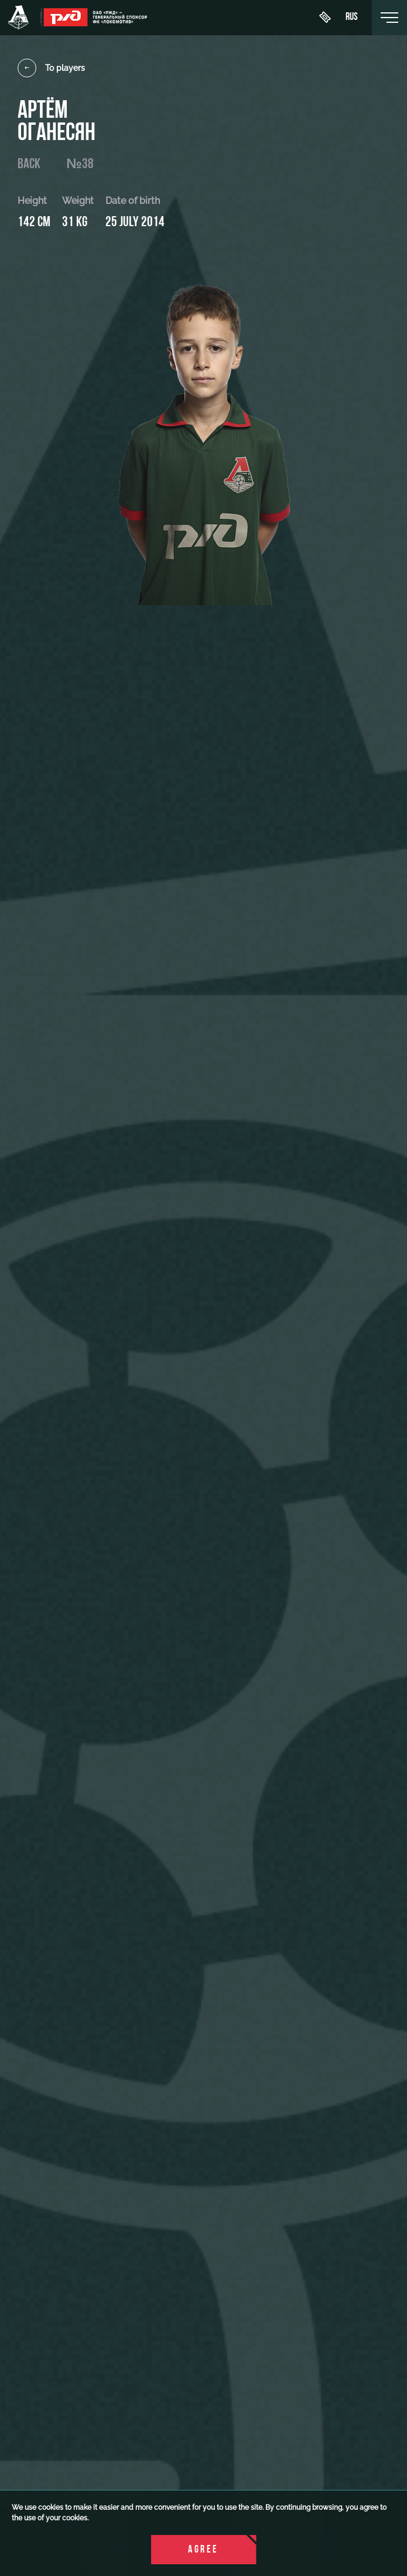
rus (352, 17)
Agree (203, 2549)
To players (51, 68)
